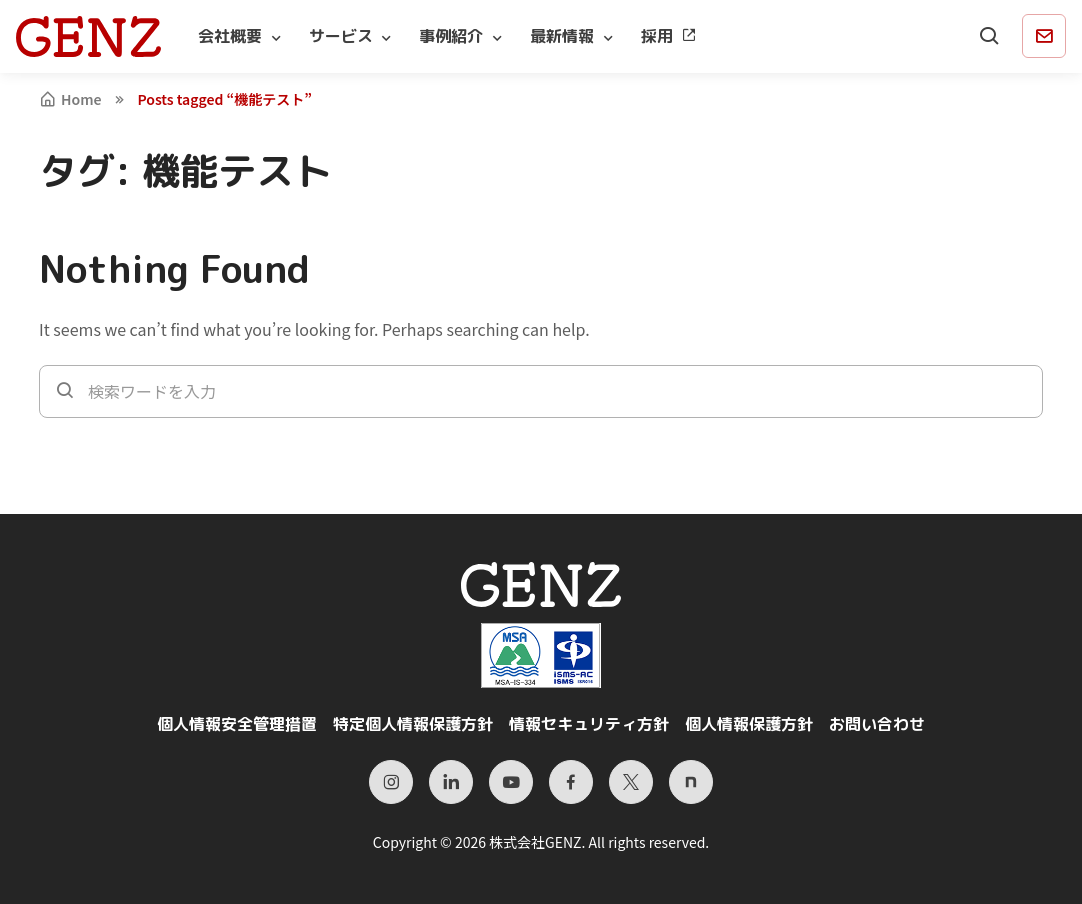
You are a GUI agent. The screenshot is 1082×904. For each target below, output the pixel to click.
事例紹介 (451, 36)
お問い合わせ (877, 724)
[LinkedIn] (451, 782)
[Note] (691, 782)
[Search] (990, 36)
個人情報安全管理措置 (237, 724)
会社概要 (230, 36)
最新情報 (562, 36)
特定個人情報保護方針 (413, 724)
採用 (669, 36)
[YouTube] (511, 782)
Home (70, 99)
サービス (341, 36)
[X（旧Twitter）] (631, 782)
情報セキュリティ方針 (589, 724)
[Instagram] (391, 782)
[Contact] (1044, 36)
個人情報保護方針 (749, 724)
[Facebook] (571, 782)
